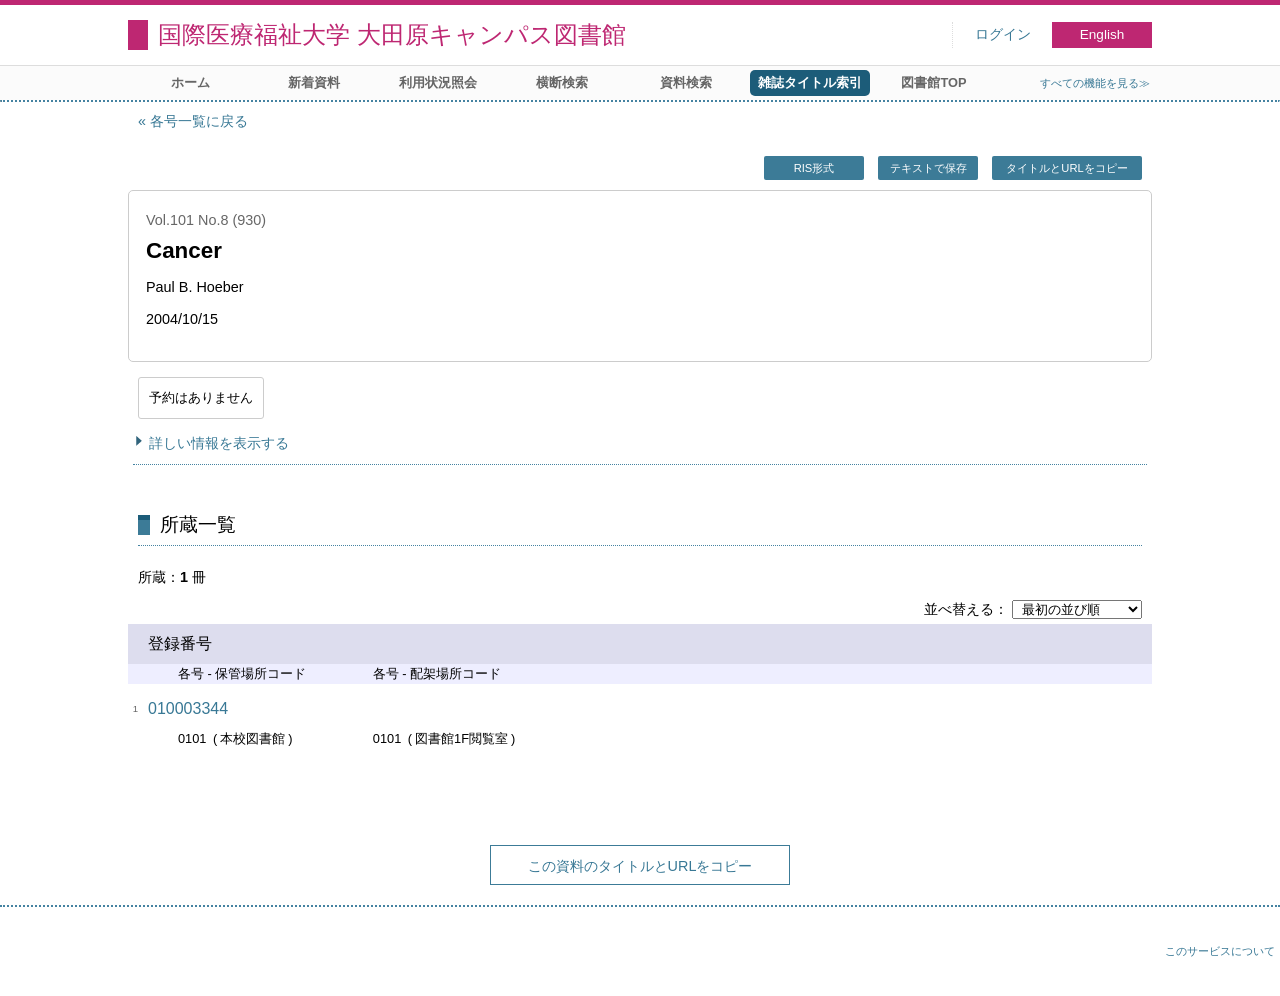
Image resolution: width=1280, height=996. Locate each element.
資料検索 (686, 82)
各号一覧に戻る (199, 121)
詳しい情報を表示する (219, 443)
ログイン (1003, 34)
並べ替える (959, 609)
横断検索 (562, 82)
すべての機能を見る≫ (1095, 83)
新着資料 (314, 82)
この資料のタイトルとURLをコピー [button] (640, 866)
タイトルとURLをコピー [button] (1066, 168)
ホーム (190, 82)
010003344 (188, 708)
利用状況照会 (438, 82)
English (1102, 34)
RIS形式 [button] (814, 168)
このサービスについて (1220, 951)
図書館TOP (933, 82)
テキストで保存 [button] (928, 168)
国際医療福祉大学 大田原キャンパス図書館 (392, 34)
